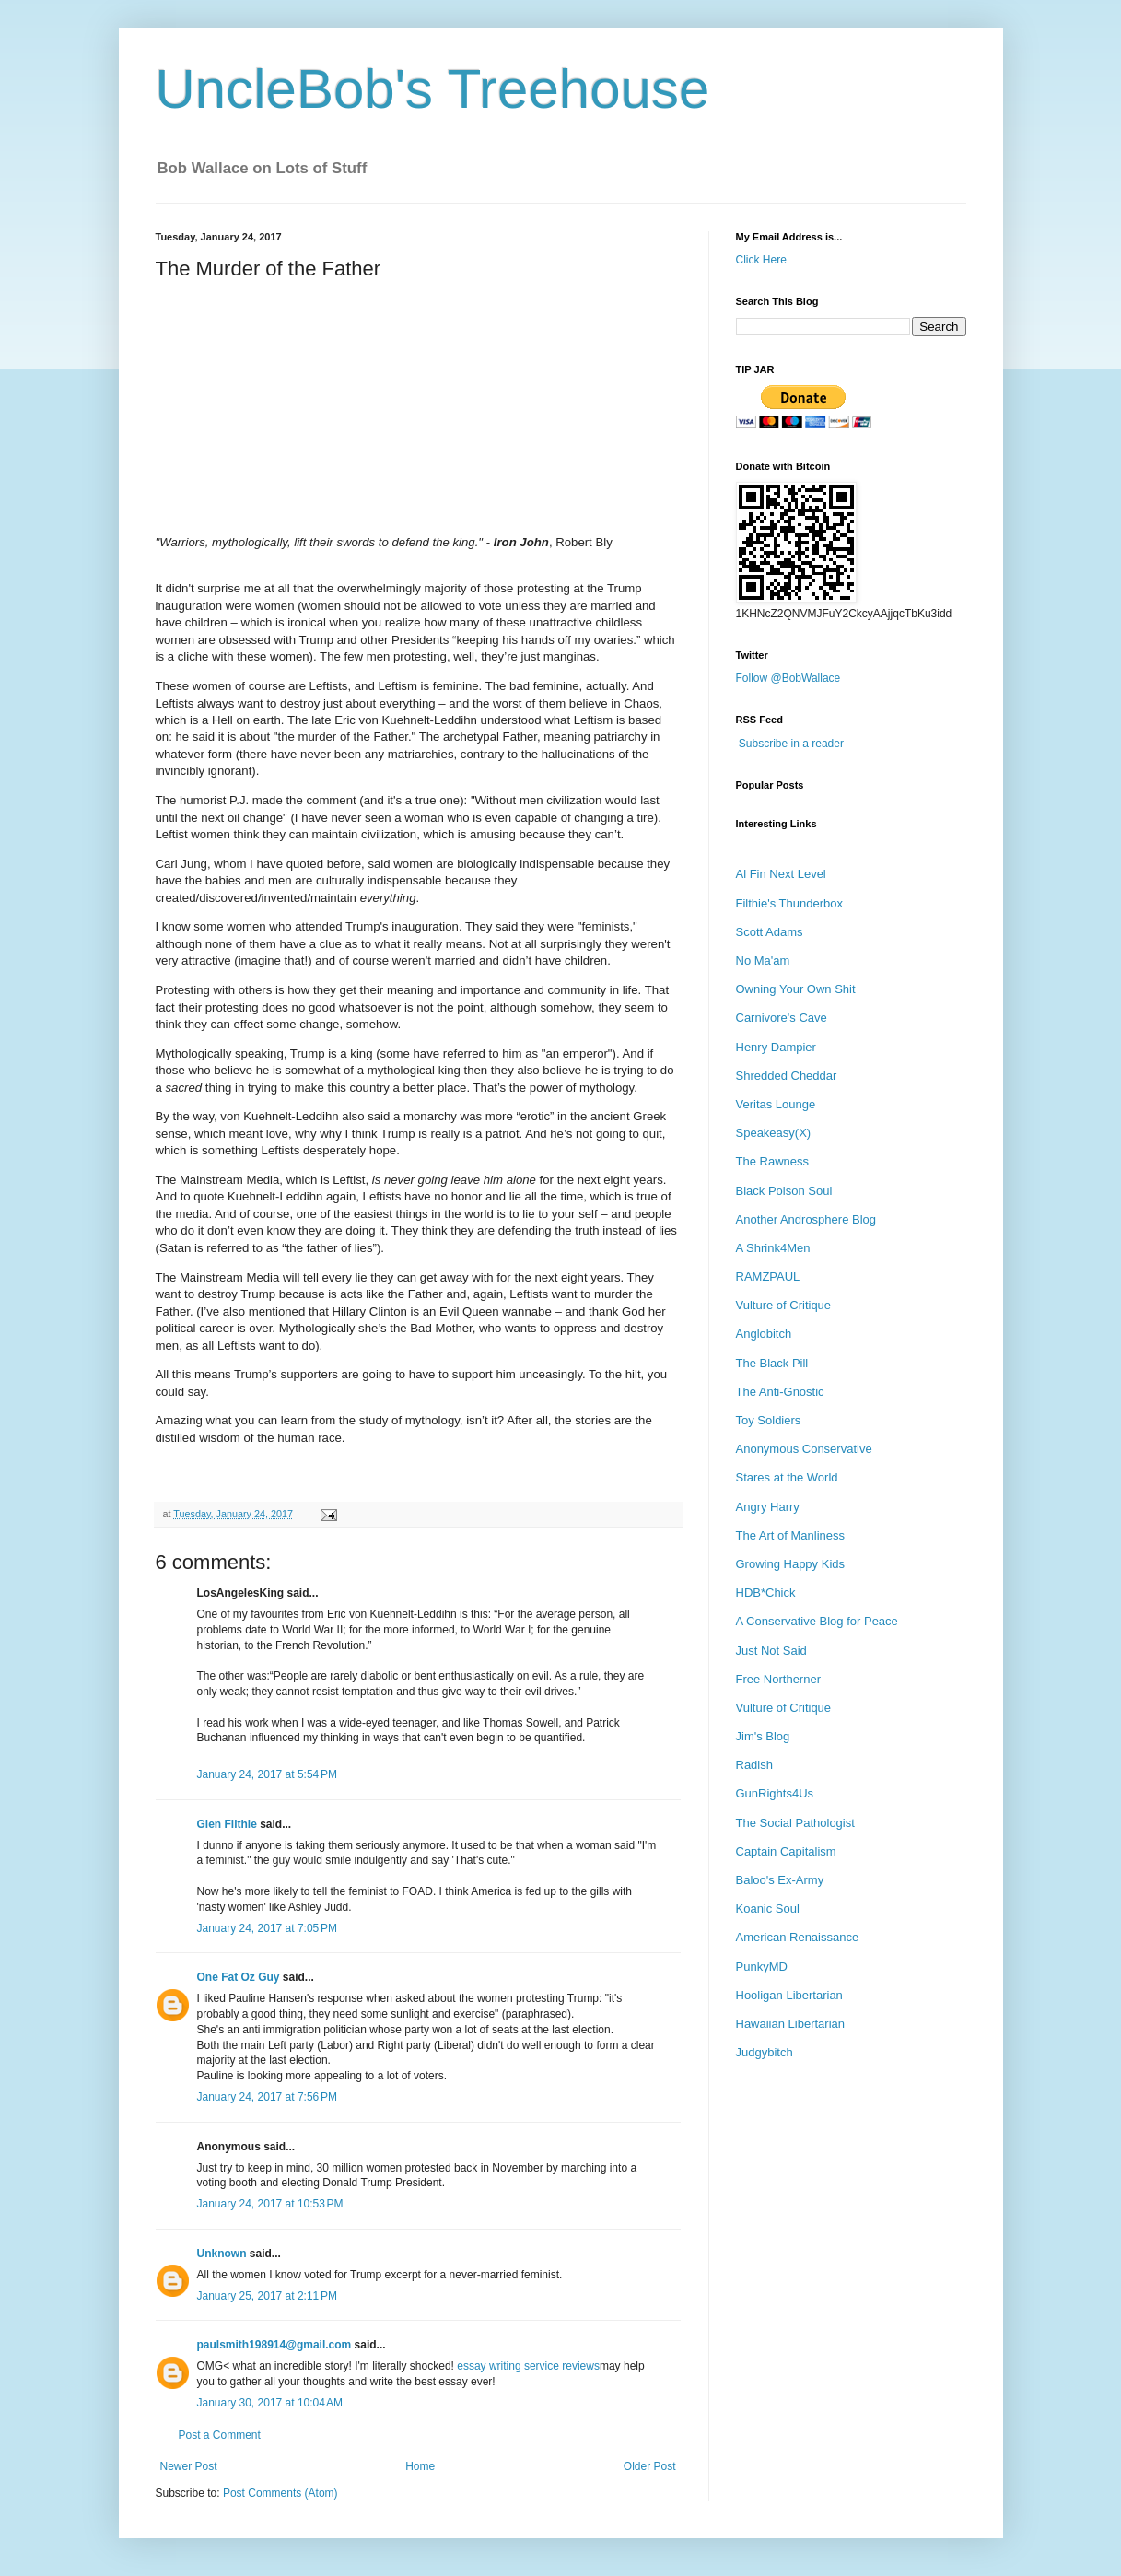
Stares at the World (787, 1477)
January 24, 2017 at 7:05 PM (267, 1928)
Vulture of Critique (784, 1305)
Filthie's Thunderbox (789, 903)
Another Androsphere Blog (806, 1219)
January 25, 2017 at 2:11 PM (267, 2295)
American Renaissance (797, 1937)
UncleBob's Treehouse (433, 89)
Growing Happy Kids (791, 1564)
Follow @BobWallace (788, 678)
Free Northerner (778, 1679)
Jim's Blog (763, 1736)
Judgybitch (764, 2052)
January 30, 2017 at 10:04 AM (270, 2402)
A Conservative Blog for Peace (817, 1621)
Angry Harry (768, 1507)
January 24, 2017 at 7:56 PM (267, 2096)
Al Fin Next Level (781, 874)
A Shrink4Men (773, 1248)
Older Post (650, 2466)
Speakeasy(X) (774, 1133)
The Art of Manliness (791, 1535)
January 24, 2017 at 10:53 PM (270, 2203)
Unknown (222, 2253)
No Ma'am (763, 960)
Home (420, 2466)
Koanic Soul (768, 1908)
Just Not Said (771, 1650)
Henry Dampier (776, 1047)
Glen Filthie (227, 1824)
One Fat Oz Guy (238, 1977)
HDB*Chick (766, 1592)
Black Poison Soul (784, 1191)
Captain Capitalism (786, 1851)
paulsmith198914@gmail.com (274, 2344)
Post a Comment (220, 2435)
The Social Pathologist (795, 1823)
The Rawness (772, 1161)
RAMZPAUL (768, 1276)
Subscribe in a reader (791, 743)
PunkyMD (762, 1966)
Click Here (761, 259)
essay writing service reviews (528, 2365)
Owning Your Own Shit (796, 989)
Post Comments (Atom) (280, 2493)
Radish (754, 1765)
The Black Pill (772, 1363)
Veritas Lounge (776, 1104)
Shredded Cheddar (786, 1076)
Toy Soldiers (768, 1420)
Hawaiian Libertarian (791, 2024)
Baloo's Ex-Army (780, 1880)
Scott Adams (769, 932)
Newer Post (188, 2466)
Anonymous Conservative (804, 1449)
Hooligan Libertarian (789, 1995)
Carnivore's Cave (781, 1018)
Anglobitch (764, 1334)
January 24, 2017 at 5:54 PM (267, 1774)
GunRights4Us (775, 1793)
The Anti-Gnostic (780, 1392)
